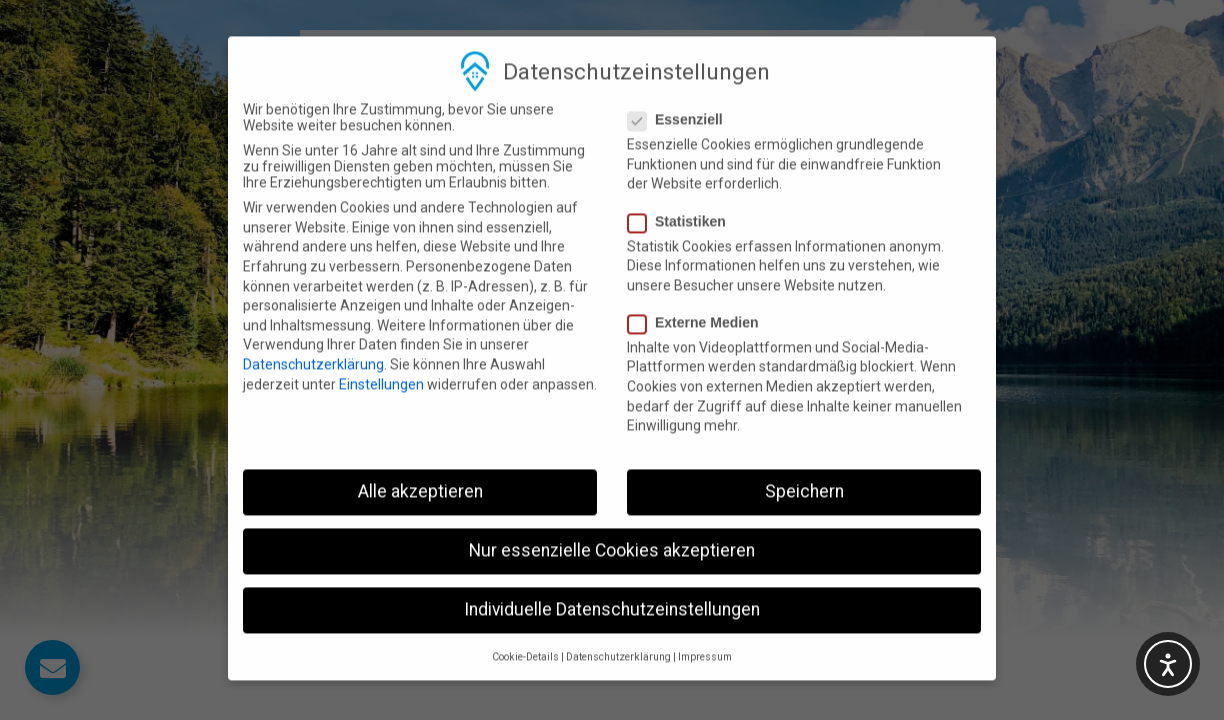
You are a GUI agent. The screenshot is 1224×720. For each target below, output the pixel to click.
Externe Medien (699, 298)
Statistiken (683, 197)
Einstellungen (381, 360)
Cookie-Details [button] (525, 632)
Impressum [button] (705, 632)
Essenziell (681, 96)
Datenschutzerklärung (313, 341)
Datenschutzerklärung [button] (618, 632)
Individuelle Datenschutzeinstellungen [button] (612, 586)
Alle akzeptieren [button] (420, 468)
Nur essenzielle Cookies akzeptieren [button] (612, 527)
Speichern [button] (804, 468)
